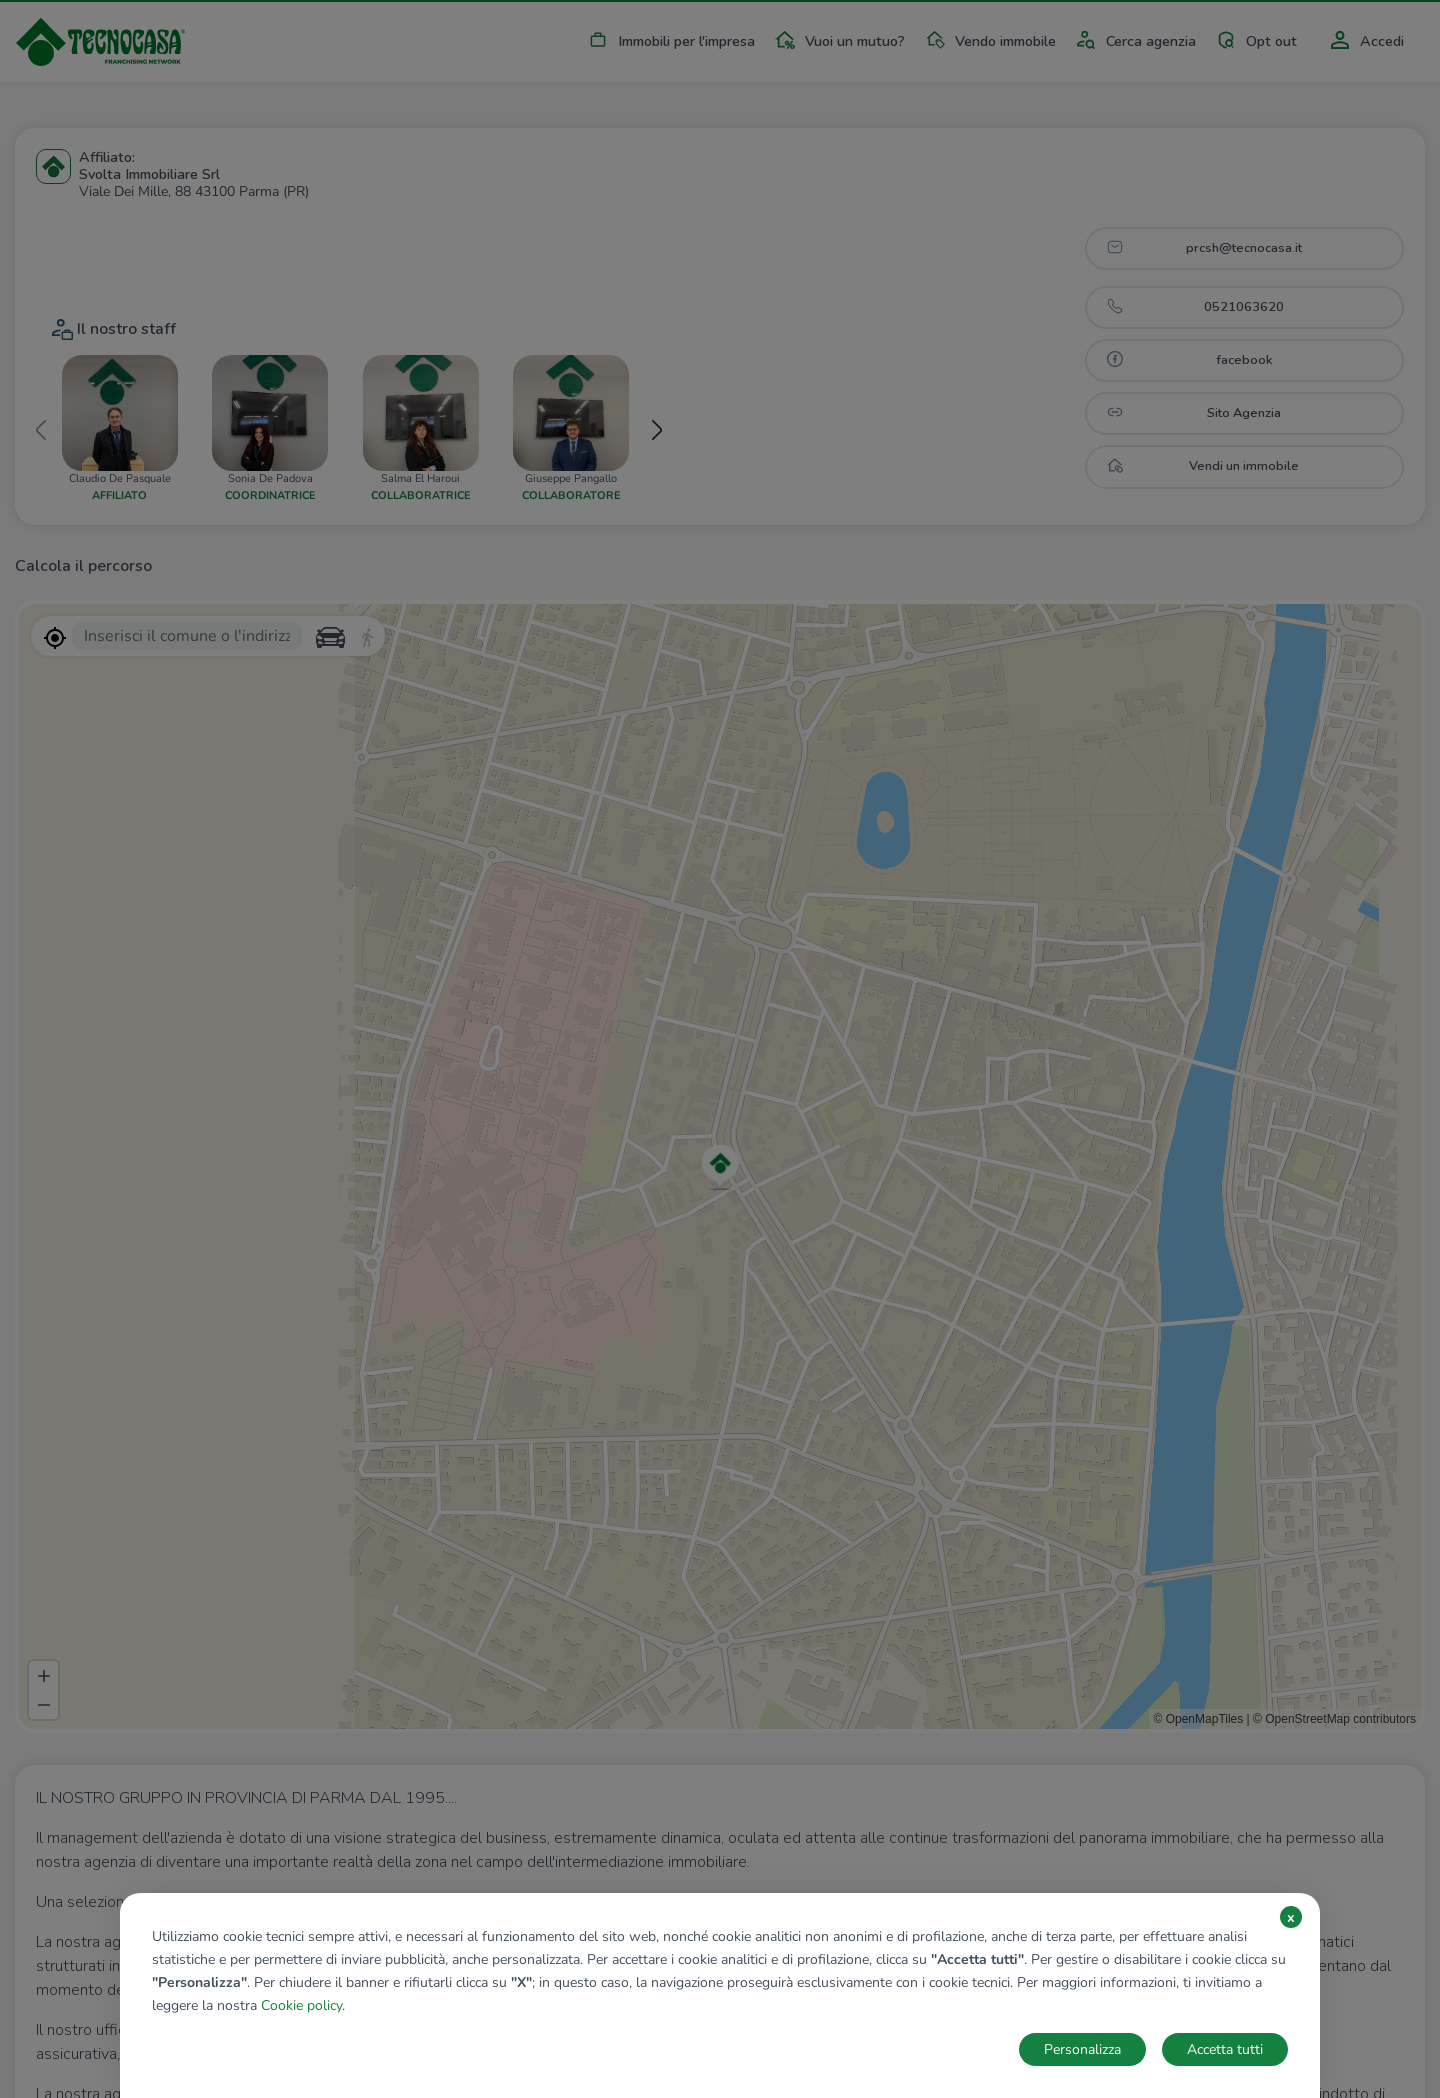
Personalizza (1082, 2049)
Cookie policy (301, 2005)
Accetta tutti (1225, 2049)
